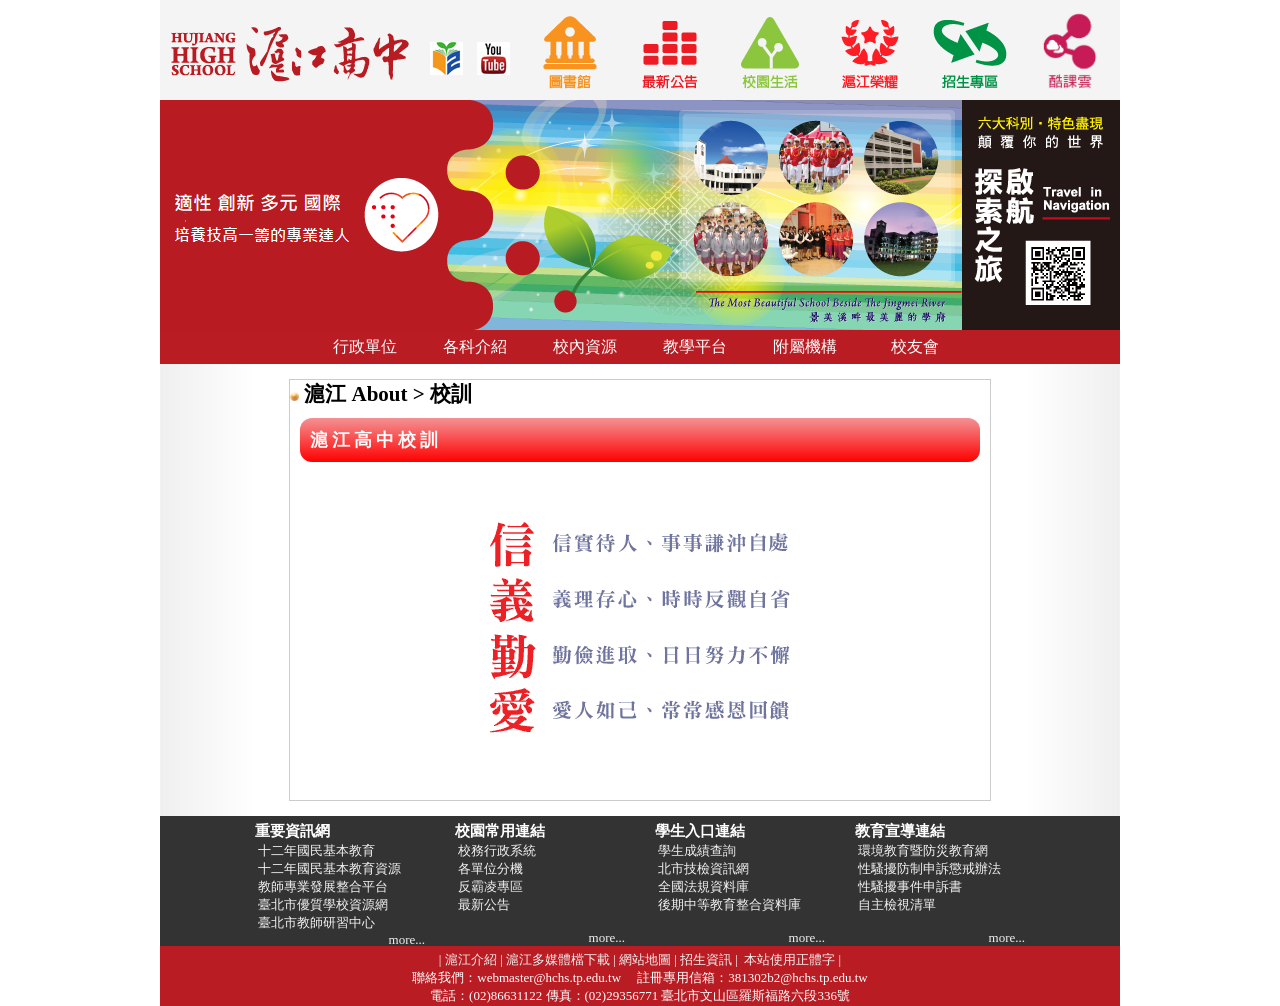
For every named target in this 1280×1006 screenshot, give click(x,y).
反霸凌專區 (489, 886)
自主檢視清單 (895, 904)
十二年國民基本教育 (315, 850)
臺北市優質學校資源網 (321, 904)
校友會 (915, 346)
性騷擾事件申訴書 (908, 886)
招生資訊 (706, 959)
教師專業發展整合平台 (321, 886)
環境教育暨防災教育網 (921, 850)
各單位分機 (489, 868)
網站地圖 (645, 959)
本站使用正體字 (789, 959)
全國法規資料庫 (702, 886)
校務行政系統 (495, 850)
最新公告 (482, 904)
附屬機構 (805, 346)
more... (407, 939)
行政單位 (365, 346)
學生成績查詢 (695, 850)
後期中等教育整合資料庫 (728, 904)
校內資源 (585, 346)
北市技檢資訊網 (702, 868)
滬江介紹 (471, 959)
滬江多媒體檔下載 (558, 959)
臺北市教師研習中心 (315, 922)
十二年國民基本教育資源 (328, 868)
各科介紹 (475, 346)
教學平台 (695, 346)
